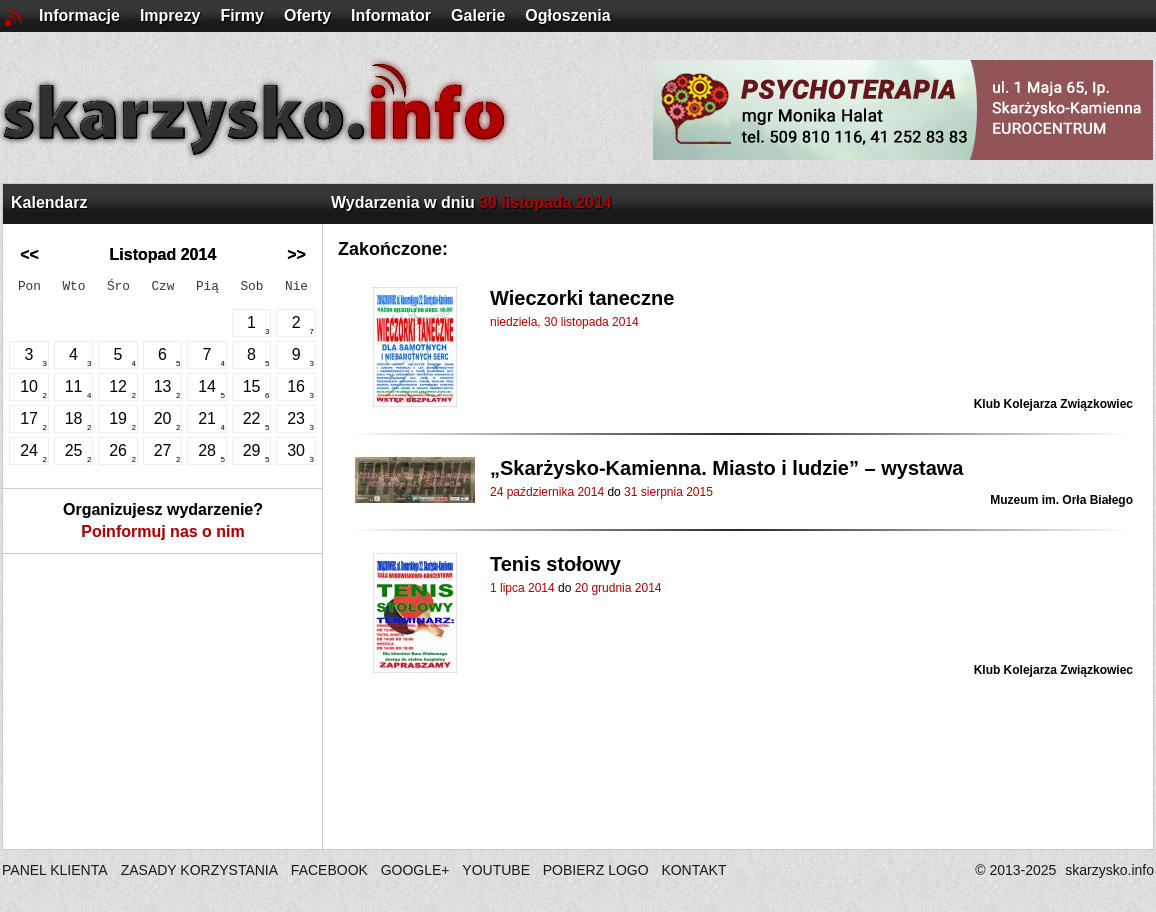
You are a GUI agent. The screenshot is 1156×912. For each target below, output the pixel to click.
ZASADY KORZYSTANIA (199, 870)
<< (29, 254)
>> (296, 254)
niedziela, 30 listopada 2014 (564, 322)
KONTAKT (693, 870)
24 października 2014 (547, 492)
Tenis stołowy (555, 564)
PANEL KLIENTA (56, 870)
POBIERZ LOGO (596, 870)
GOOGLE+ (415, 870)
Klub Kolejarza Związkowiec (1053, 404)
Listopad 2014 (163, 254)
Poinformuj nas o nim (163, 531)
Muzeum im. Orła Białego (1061, 500)
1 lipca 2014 (522, 588)
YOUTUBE (496, 870)
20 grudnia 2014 (618, 588)
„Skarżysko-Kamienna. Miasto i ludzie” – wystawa (727, 468)
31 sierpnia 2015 (668, 492)
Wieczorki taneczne (582, 298)
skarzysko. (1109, 870)
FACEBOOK (329, 870)
